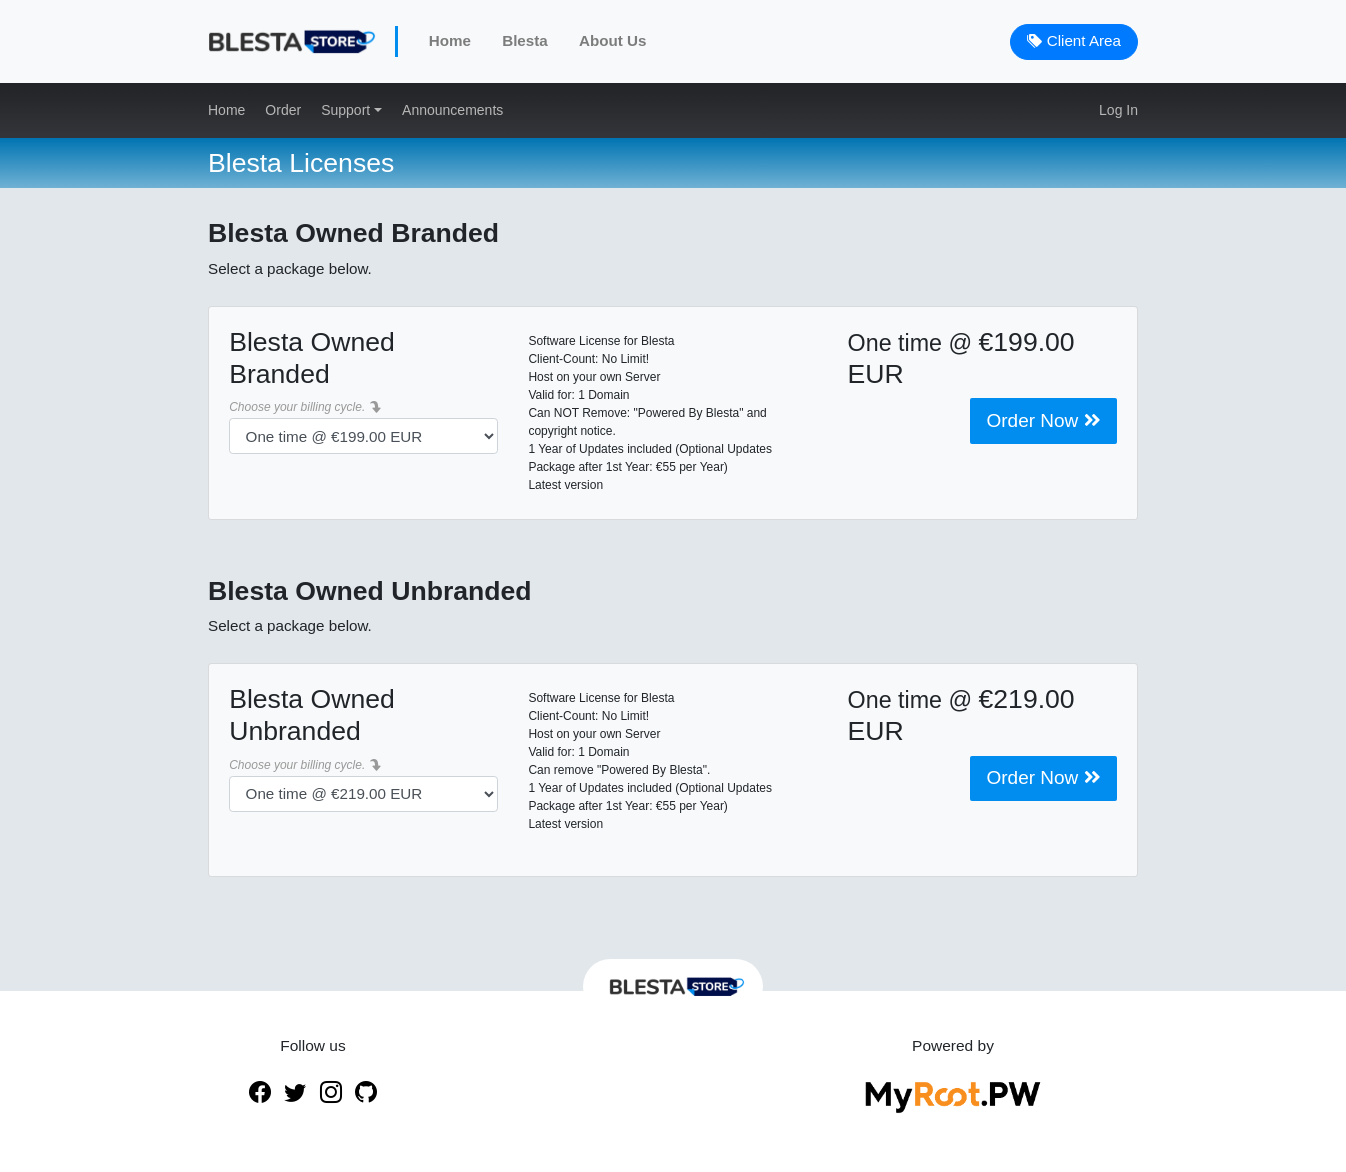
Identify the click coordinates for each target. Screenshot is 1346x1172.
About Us (613, 40)
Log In (1118, 110)
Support (347, 110)
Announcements (452, 110)
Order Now (1043, 420)
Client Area (1074, 40)
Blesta (525, 40)
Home (450, 40)
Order (283, 110)
